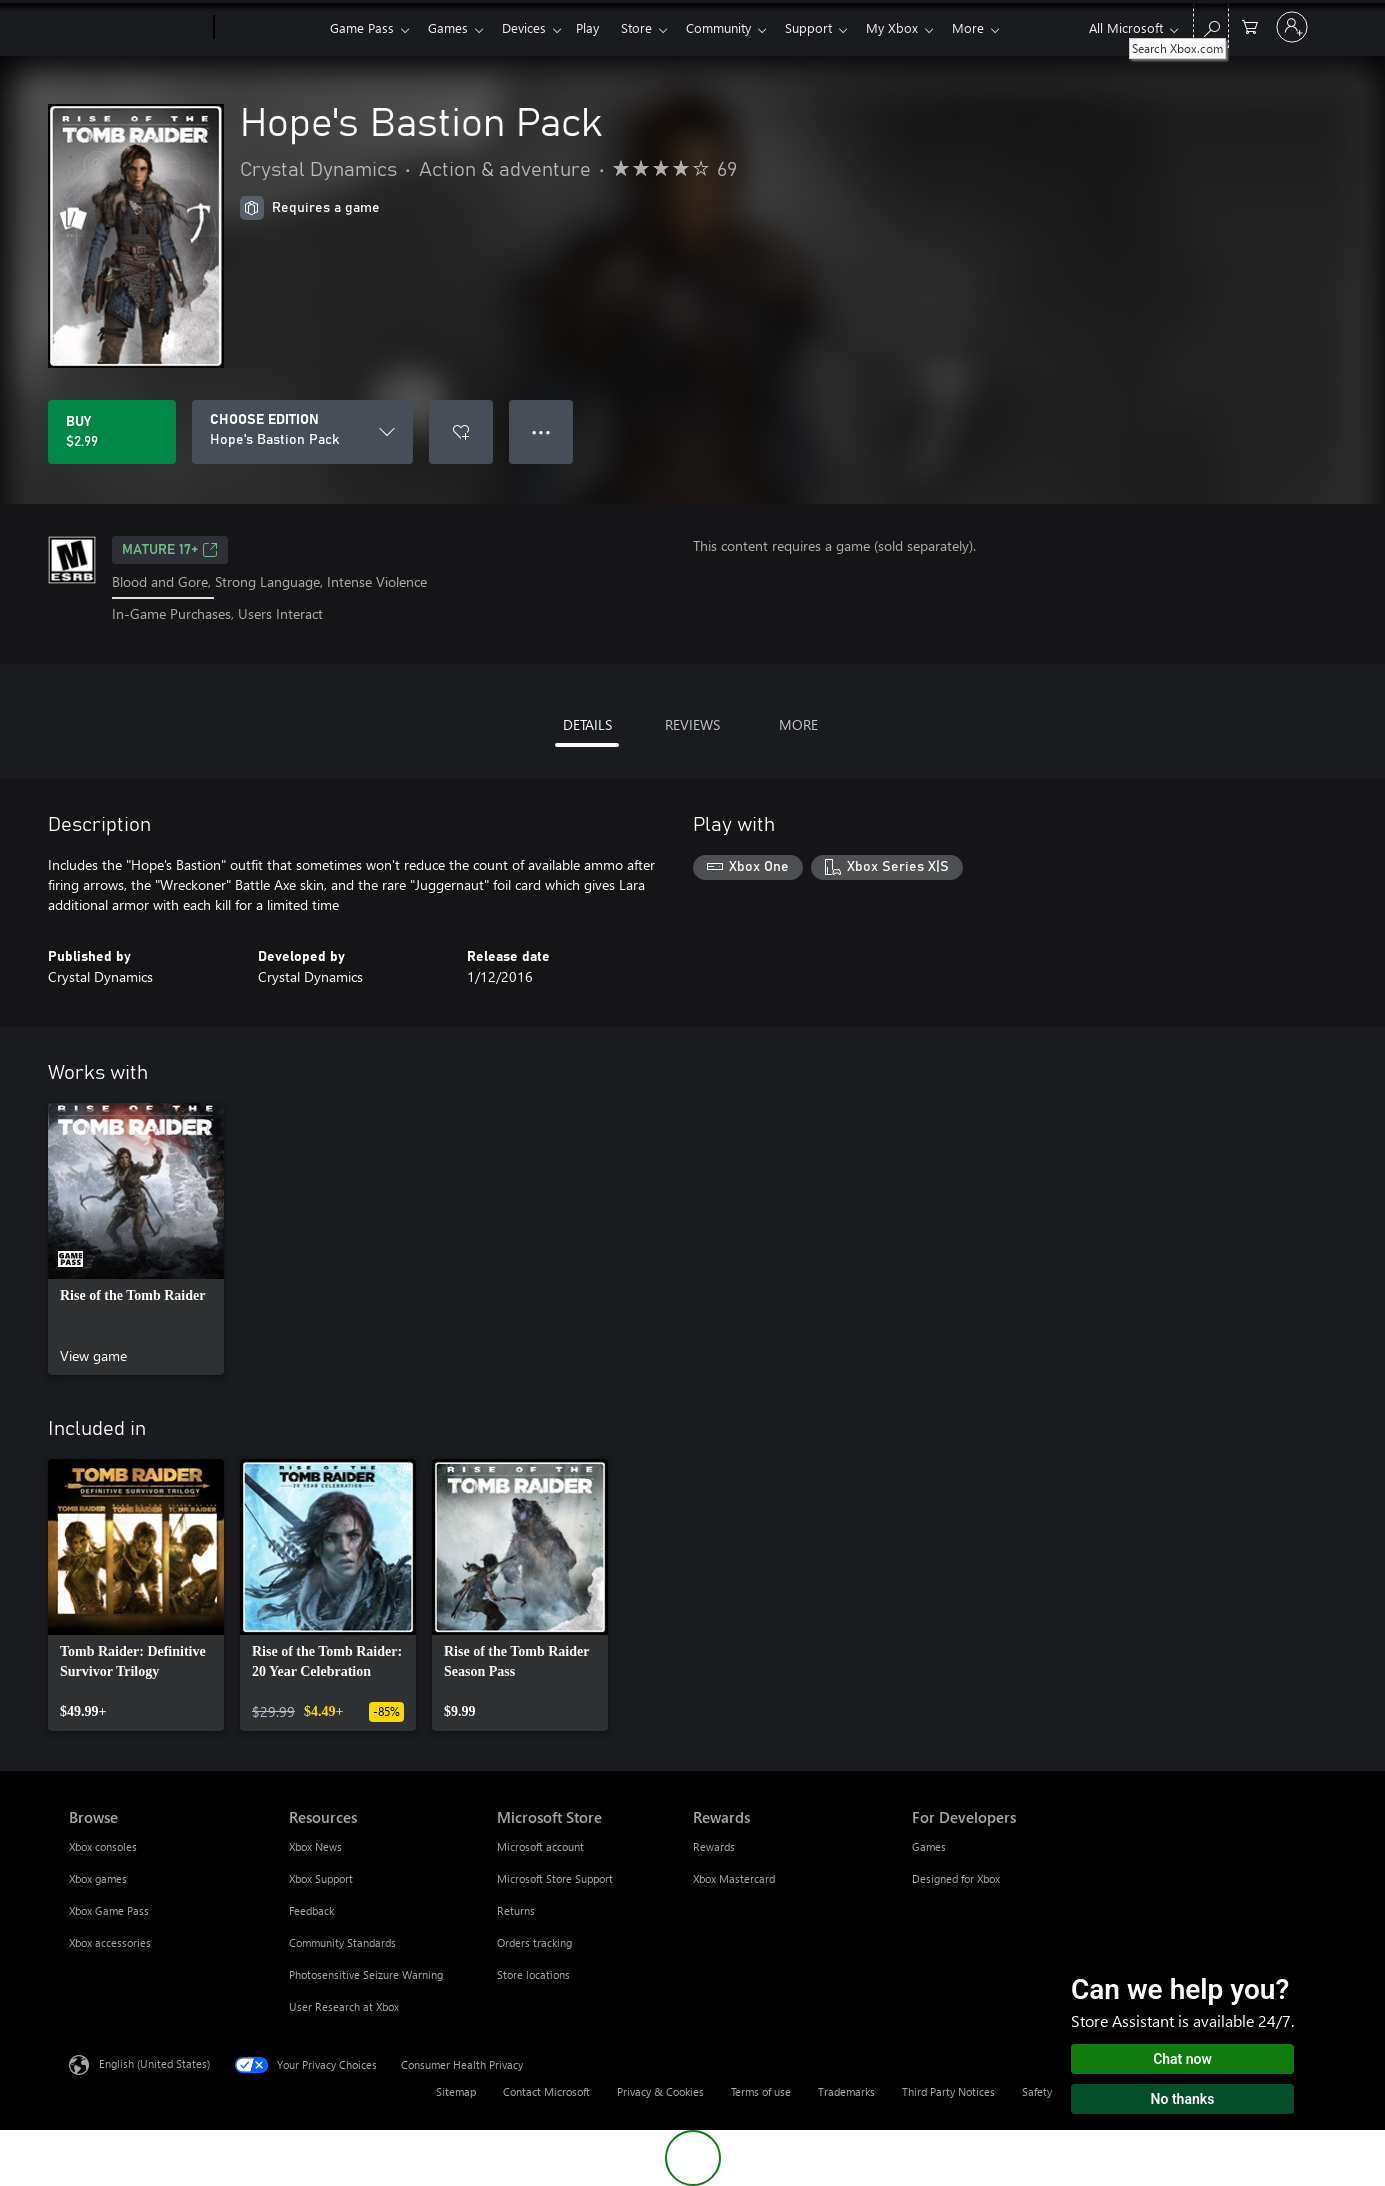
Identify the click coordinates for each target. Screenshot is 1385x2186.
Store (652, 27)
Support (832, 27)
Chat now (1182, 2059)
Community (738, 27)
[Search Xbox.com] (1211, 25)
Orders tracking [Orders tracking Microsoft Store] (534, 1942)
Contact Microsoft (546, 2091)
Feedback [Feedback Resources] (311, 1910)
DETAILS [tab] (587, 724)
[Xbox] (269, 28)
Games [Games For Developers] (929, 1846)
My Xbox (920, 27)
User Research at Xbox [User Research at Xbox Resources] (344, 2006)
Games (452, 27)
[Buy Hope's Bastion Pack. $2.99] (112, 432)
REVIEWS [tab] (692, 724)
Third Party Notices (948, 2091)
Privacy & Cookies (660, 2091)
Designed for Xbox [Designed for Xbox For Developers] (956, 1878)
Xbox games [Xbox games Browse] (98, 1878)
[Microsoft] (137, 28)
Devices (532, 27)
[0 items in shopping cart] (1250, 25)
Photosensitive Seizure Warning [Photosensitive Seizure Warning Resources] (366, 1974)
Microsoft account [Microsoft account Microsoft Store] (540, 1846)
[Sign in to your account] (1292, 27)
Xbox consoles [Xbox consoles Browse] (103, 1846)
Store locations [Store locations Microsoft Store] (533, 1974)
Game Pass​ (362, 27)
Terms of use (761, 2091)
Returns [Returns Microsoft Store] (516, 1910)
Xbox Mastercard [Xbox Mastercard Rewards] (734, 1878)
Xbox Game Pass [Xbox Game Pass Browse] (109, 1910)
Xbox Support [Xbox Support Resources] (321, 1878)
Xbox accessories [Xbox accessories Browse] (110, 1942)
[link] (136, 1239)
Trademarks (846, 2091)
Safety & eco (1053, 2091)
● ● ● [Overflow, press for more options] (541, 431)
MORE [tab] (798, 724)
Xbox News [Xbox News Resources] (315, 1846)
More (1000, 27)
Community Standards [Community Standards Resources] (342, 1942)
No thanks (1183, 2099)
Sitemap (456, 2091)
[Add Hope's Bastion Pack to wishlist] (461, 432)
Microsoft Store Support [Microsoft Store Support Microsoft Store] (555, 1878)
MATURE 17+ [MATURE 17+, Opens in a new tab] (170, 550)
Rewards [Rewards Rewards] (714, 1846)
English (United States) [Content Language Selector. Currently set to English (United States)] (154, 2062)
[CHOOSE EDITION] (302, 432)
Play (599, 27)
